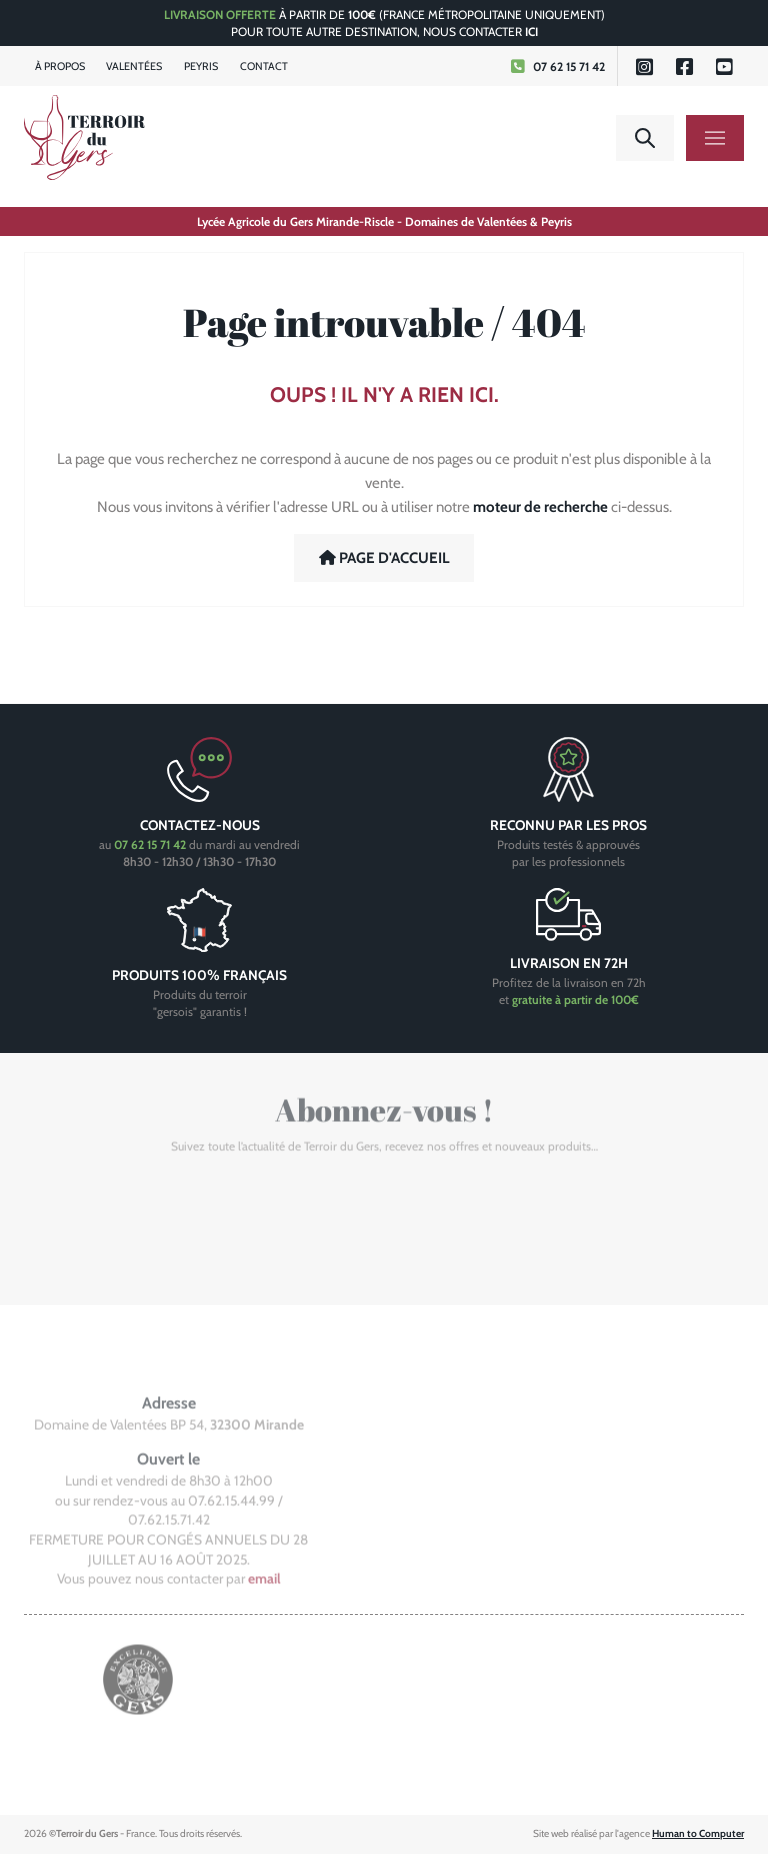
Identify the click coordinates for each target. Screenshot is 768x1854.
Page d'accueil (384, 558)
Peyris (201, 66)
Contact (264, 66)
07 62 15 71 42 (557, 66)
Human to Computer (698, 1833)
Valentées (134, 66)
